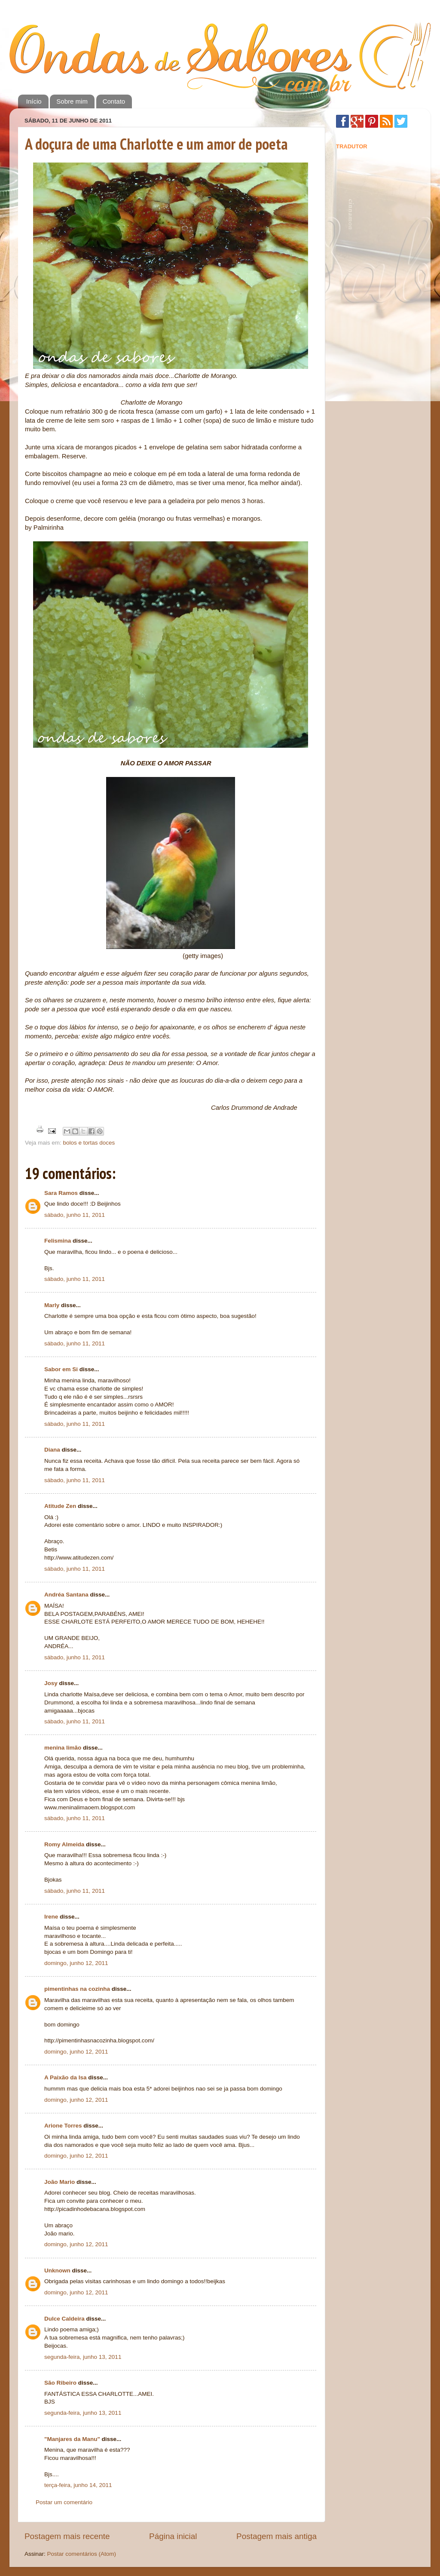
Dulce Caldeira (64, 2318)
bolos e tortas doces (89, 1142)
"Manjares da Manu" (72, 2439)
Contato (114, 101)
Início (34, 101)
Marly (51, 1305)
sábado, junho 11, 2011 (74, 1215)
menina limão (62, 1747)
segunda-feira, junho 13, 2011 (82, 2357)
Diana (52, 1449)
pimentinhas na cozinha (77, 1989)
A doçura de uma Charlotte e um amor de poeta (156, 144)
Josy (51, 1683)
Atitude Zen (60, 1506)
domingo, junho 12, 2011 (76, 1963)
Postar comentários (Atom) (81, 2554)
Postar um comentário (64, 2502)
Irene (51, 1916)
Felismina (57, 1240)
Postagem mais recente (67, 2536)
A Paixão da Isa (65, 2077)
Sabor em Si (61, 1369)
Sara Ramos (61, 1193)
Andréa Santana (66, 1594)
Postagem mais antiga (276, 2536)
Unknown (57, 2270)
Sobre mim (72, 101)
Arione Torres (63, 2125)
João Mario (59, 2182)
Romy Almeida (64, 1844)
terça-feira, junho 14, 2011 (78, 2485)
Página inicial (173, 2536)
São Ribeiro (60, 2382)
